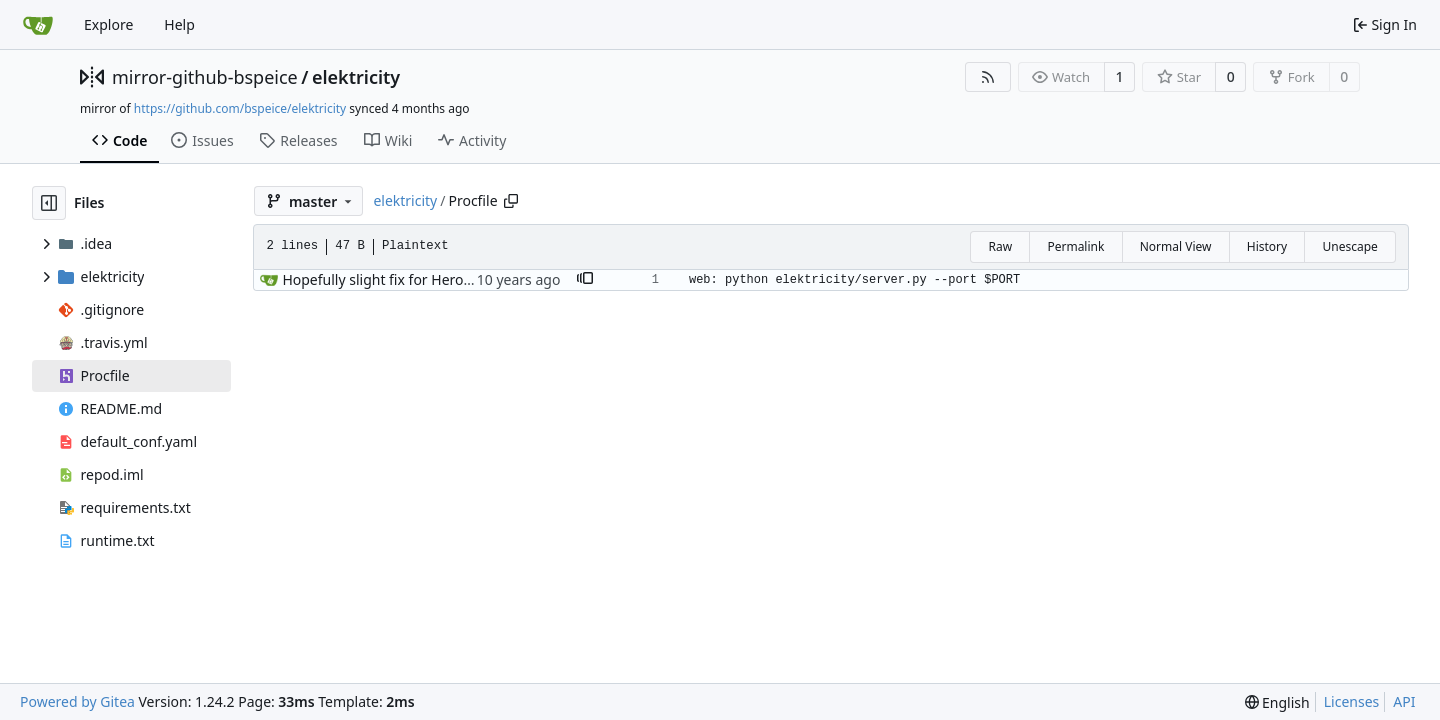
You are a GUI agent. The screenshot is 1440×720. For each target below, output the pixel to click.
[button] (585, 280)
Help (179, 24)
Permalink (1075, 246)
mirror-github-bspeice (205, 77)
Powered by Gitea (77, 701)
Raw (1000, 246)
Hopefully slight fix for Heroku (380, 279)
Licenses (1352, 701)
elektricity (356, 77)
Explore (108, 24)
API (1404, 701)
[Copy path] (511, 201)
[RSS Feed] (988, 77)
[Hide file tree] (49, 203)
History (1267, 246)
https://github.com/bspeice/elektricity (240, 108)
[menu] (1277, 702)
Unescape (1349, 246)
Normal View (1176, 246)
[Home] (38, 25)
